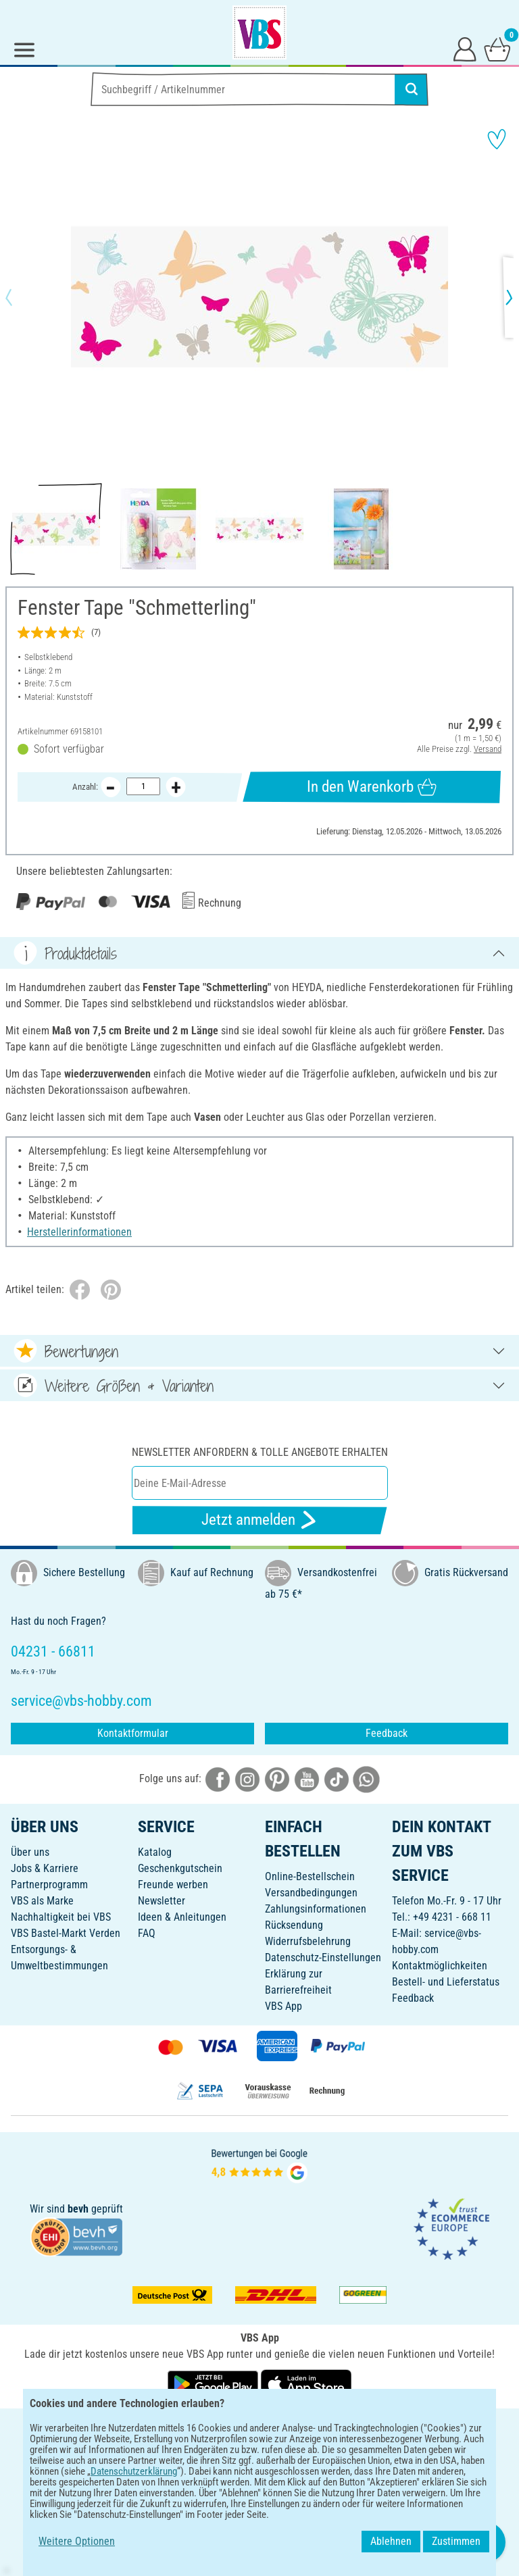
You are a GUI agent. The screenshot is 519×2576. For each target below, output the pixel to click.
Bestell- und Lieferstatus (445, 1981)
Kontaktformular (132, 1733)
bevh (78, 2208)
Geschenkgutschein (180, 1868)
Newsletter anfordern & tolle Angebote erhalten (260, 1452)
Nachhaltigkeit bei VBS (61, 1917)
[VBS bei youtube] (306, 1778)
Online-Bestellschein (310, 1876)
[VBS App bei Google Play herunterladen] (214, 2383)
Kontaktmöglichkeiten (439, 1965)
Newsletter (161, 1900)
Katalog (155, 1852)
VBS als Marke (42, 1900)
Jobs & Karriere (44, 1868)
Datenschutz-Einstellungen (323, 1957)
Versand (487, 749)
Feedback (386, 1733)
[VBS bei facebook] (217, 1778)
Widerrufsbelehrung (308, 1941)
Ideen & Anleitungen (182, 1917)
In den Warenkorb (371, 787)
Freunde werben (173, 1884)
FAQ (146, 1933)
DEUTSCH (259, 2427)
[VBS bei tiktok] (336, 1778)
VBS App (283, 2006)
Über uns (30, 1852)
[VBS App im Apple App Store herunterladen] (306, 2383)
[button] (20, 297)
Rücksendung (294, 1925)
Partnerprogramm (49, 1884)
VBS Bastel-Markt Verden (65, 1933)
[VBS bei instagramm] (247, 1778)
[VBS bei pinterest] (277, 1778)
